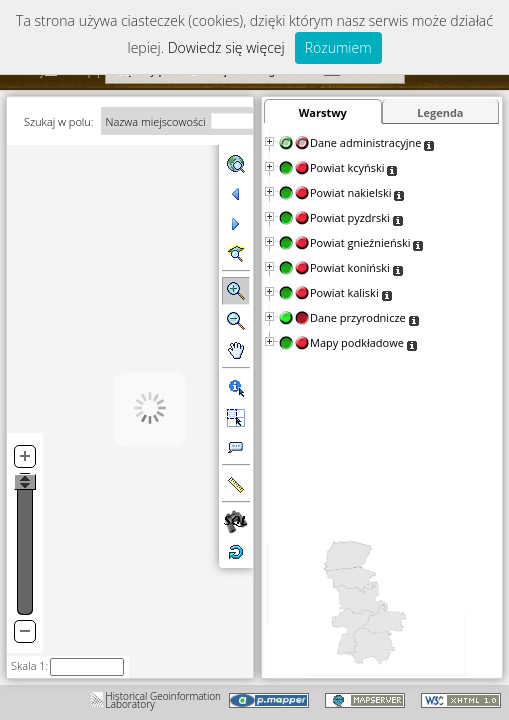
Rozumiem (338, 47)
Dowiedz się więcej (226, 47)
